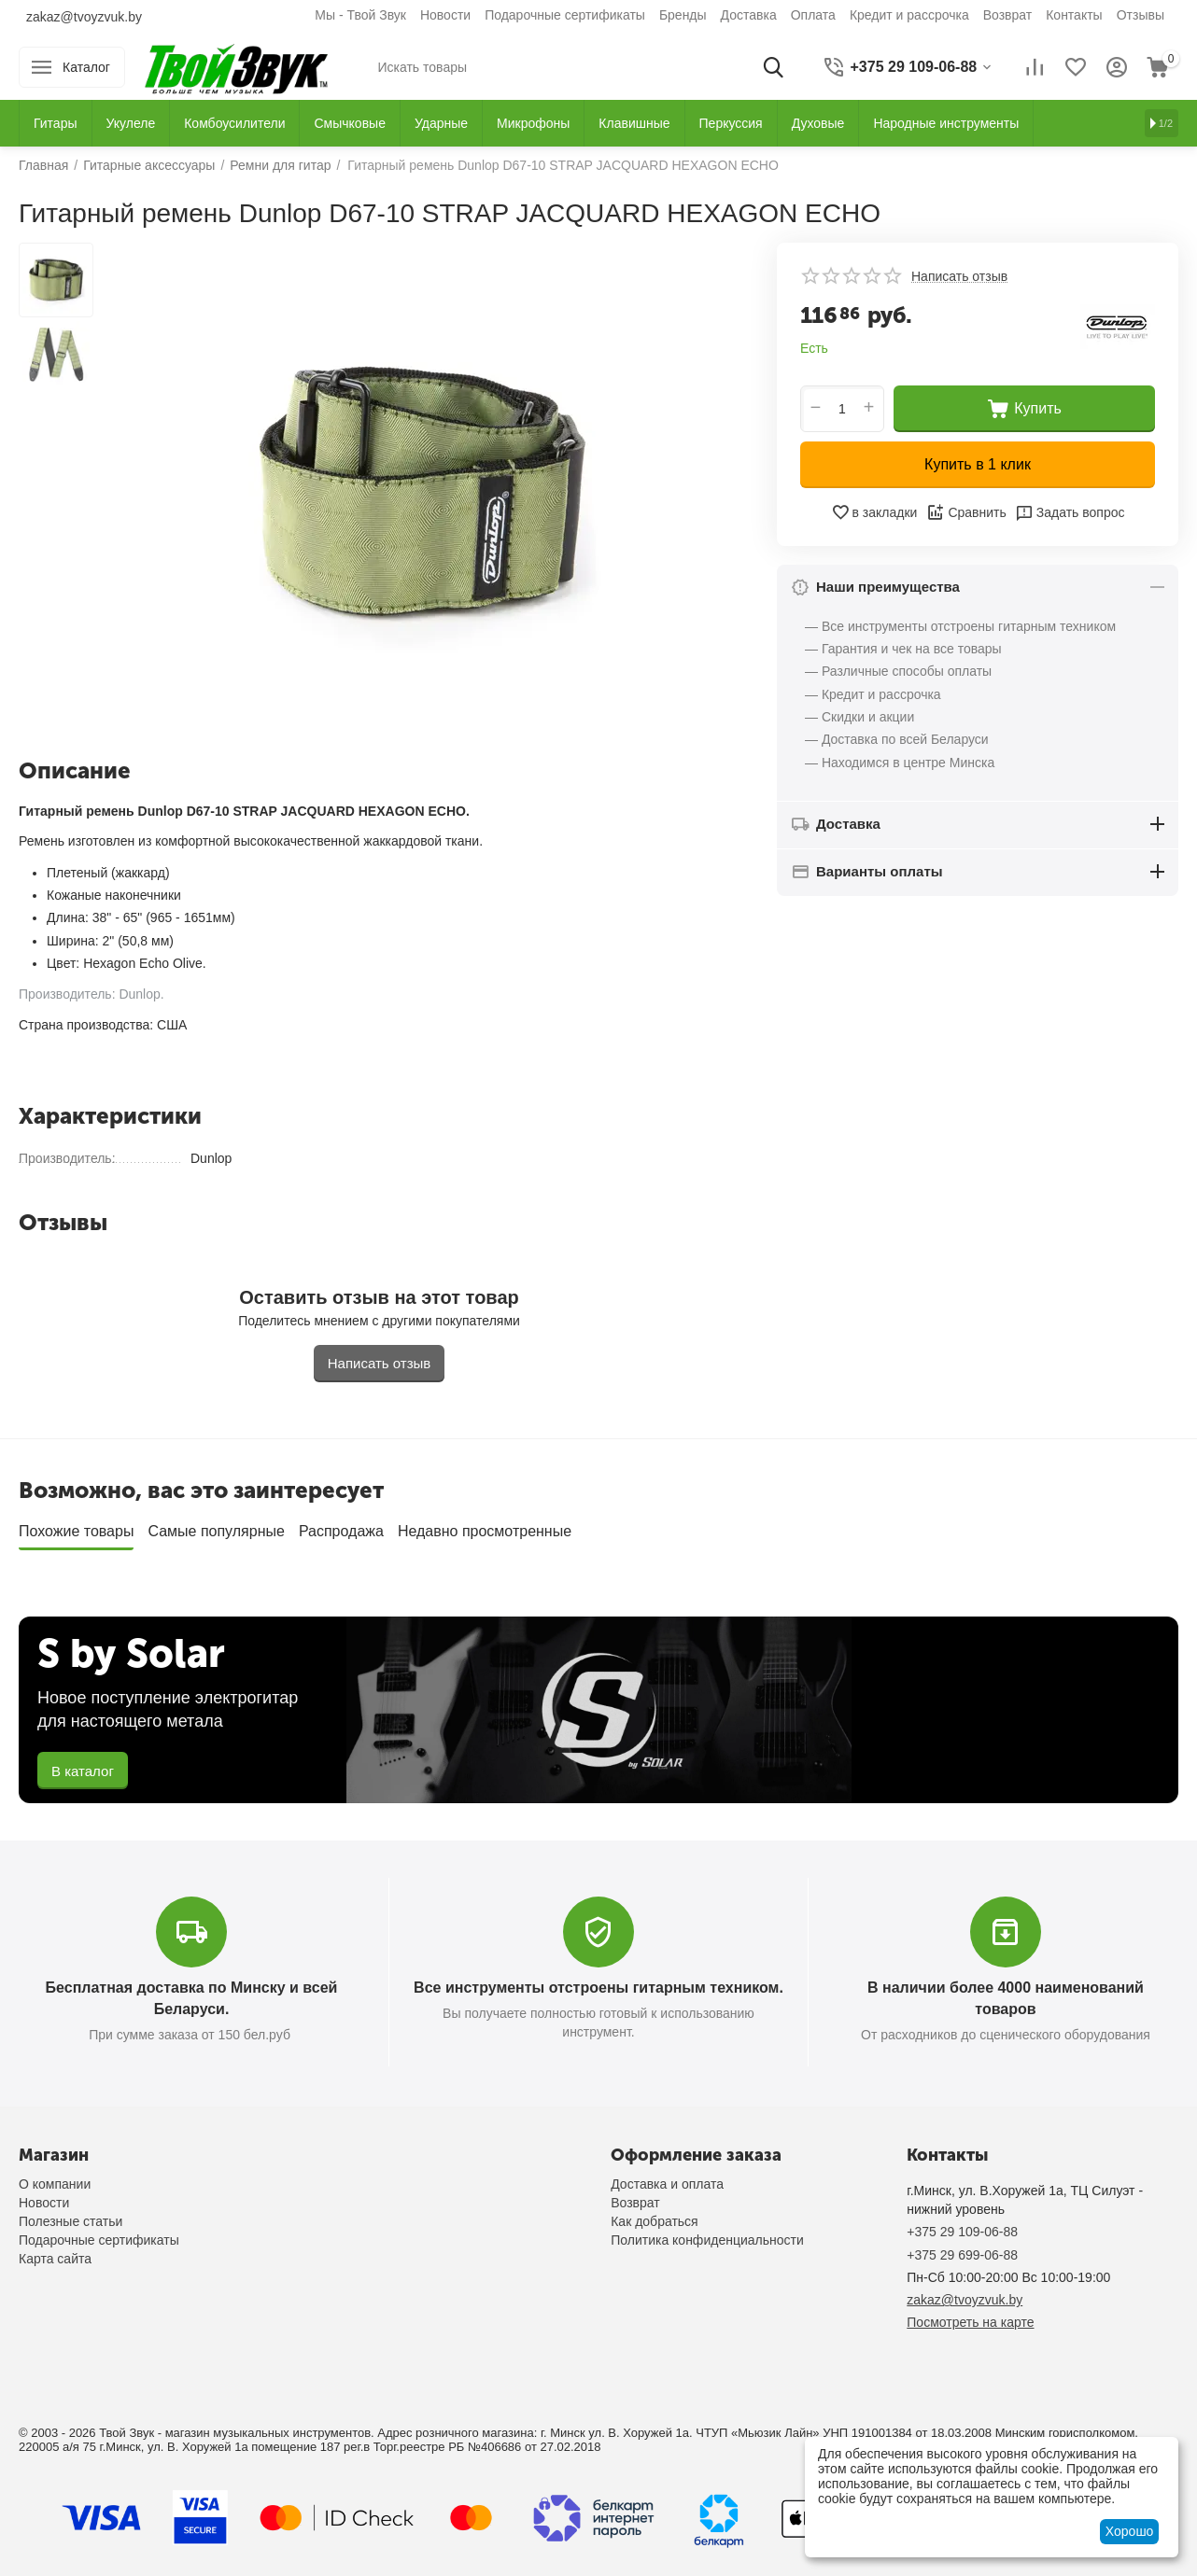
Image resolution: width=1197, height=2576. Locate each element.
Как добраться (654, 2221)
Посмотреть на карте (970, 2322)
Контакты (1074, 14)
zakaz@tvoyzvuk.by (84, 16)
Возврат (1008, 14)
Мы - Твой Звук (360, 14)
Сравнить (966, 512)
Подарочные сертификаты (565, 14)
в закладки (874, 512)
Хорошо (1129, 2531)
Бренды (683, 14)
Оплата (813, 14)
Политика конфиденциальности (707, 2240)
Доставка (749, 14)
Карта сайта (55, 2258)
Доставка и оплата (667, 2184)
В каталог (82, 1771)
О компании (55, 2184)
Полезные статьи (70, 2221)
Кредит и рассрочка (909, 14)
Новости (445, 14)
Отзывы (1140, 14)
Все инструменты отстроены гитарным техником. (598, 1987)
